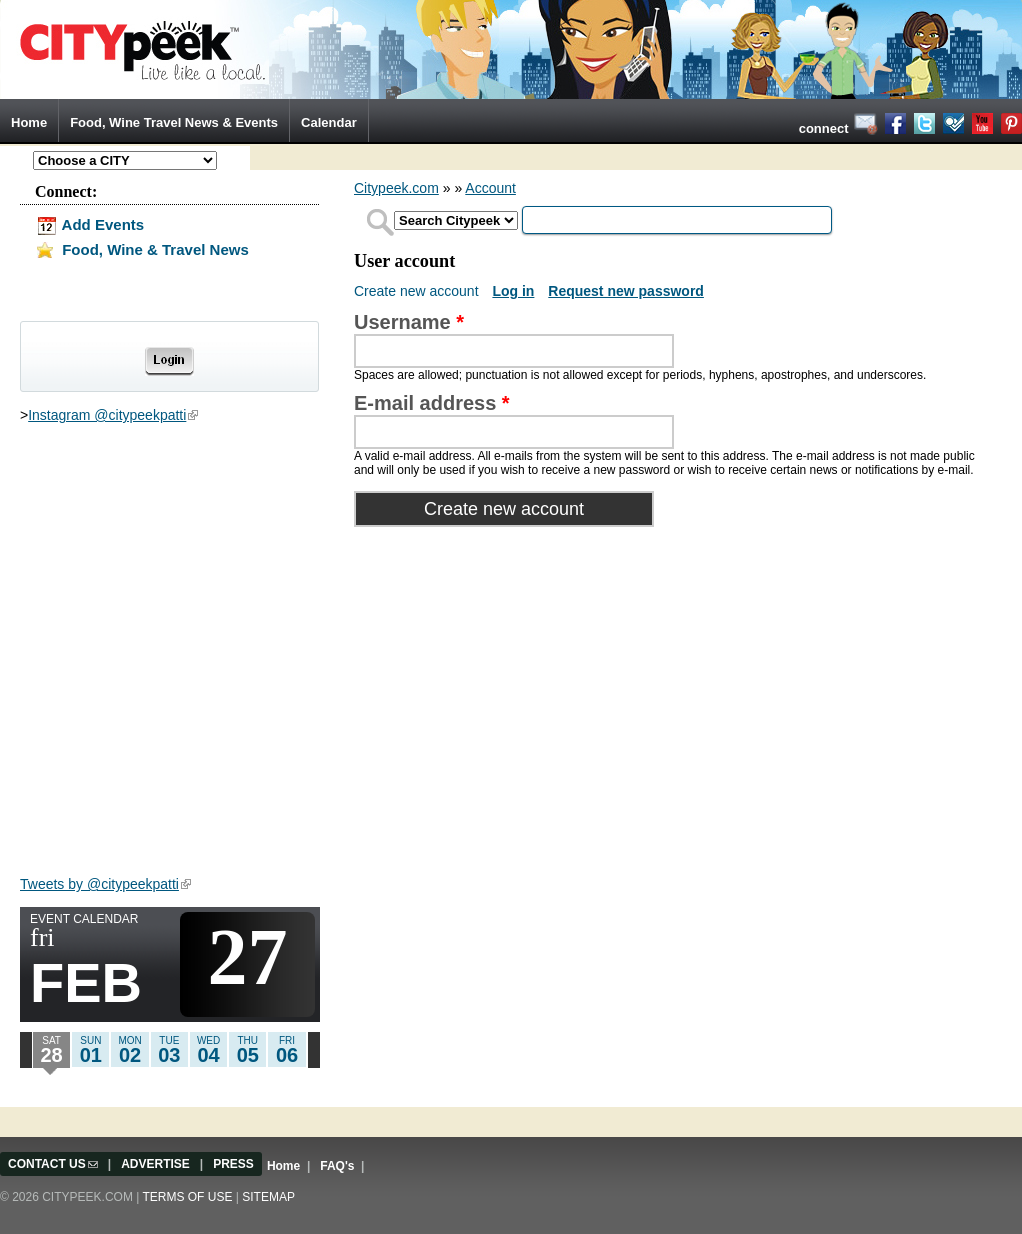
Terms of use (187, 1197)
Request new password (626, 291)
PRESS (233, 1164)
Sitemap (268, 1197)
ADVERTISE (155, 1164)
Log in (513, 291)
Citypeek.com (396, 188)
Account (490, 188)
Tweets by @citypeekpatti (105, 884)
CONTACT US (53, 1164)
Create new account (418, 291)
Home (29, 122)
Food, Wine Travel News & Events (174, 122)
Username (409, 322)
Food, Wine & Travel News (142, 249)
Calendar (329, 122)
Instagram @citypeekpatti (113, 415)
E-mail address (432, 403)
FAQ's (337, 1166)
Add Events (89, 224)
